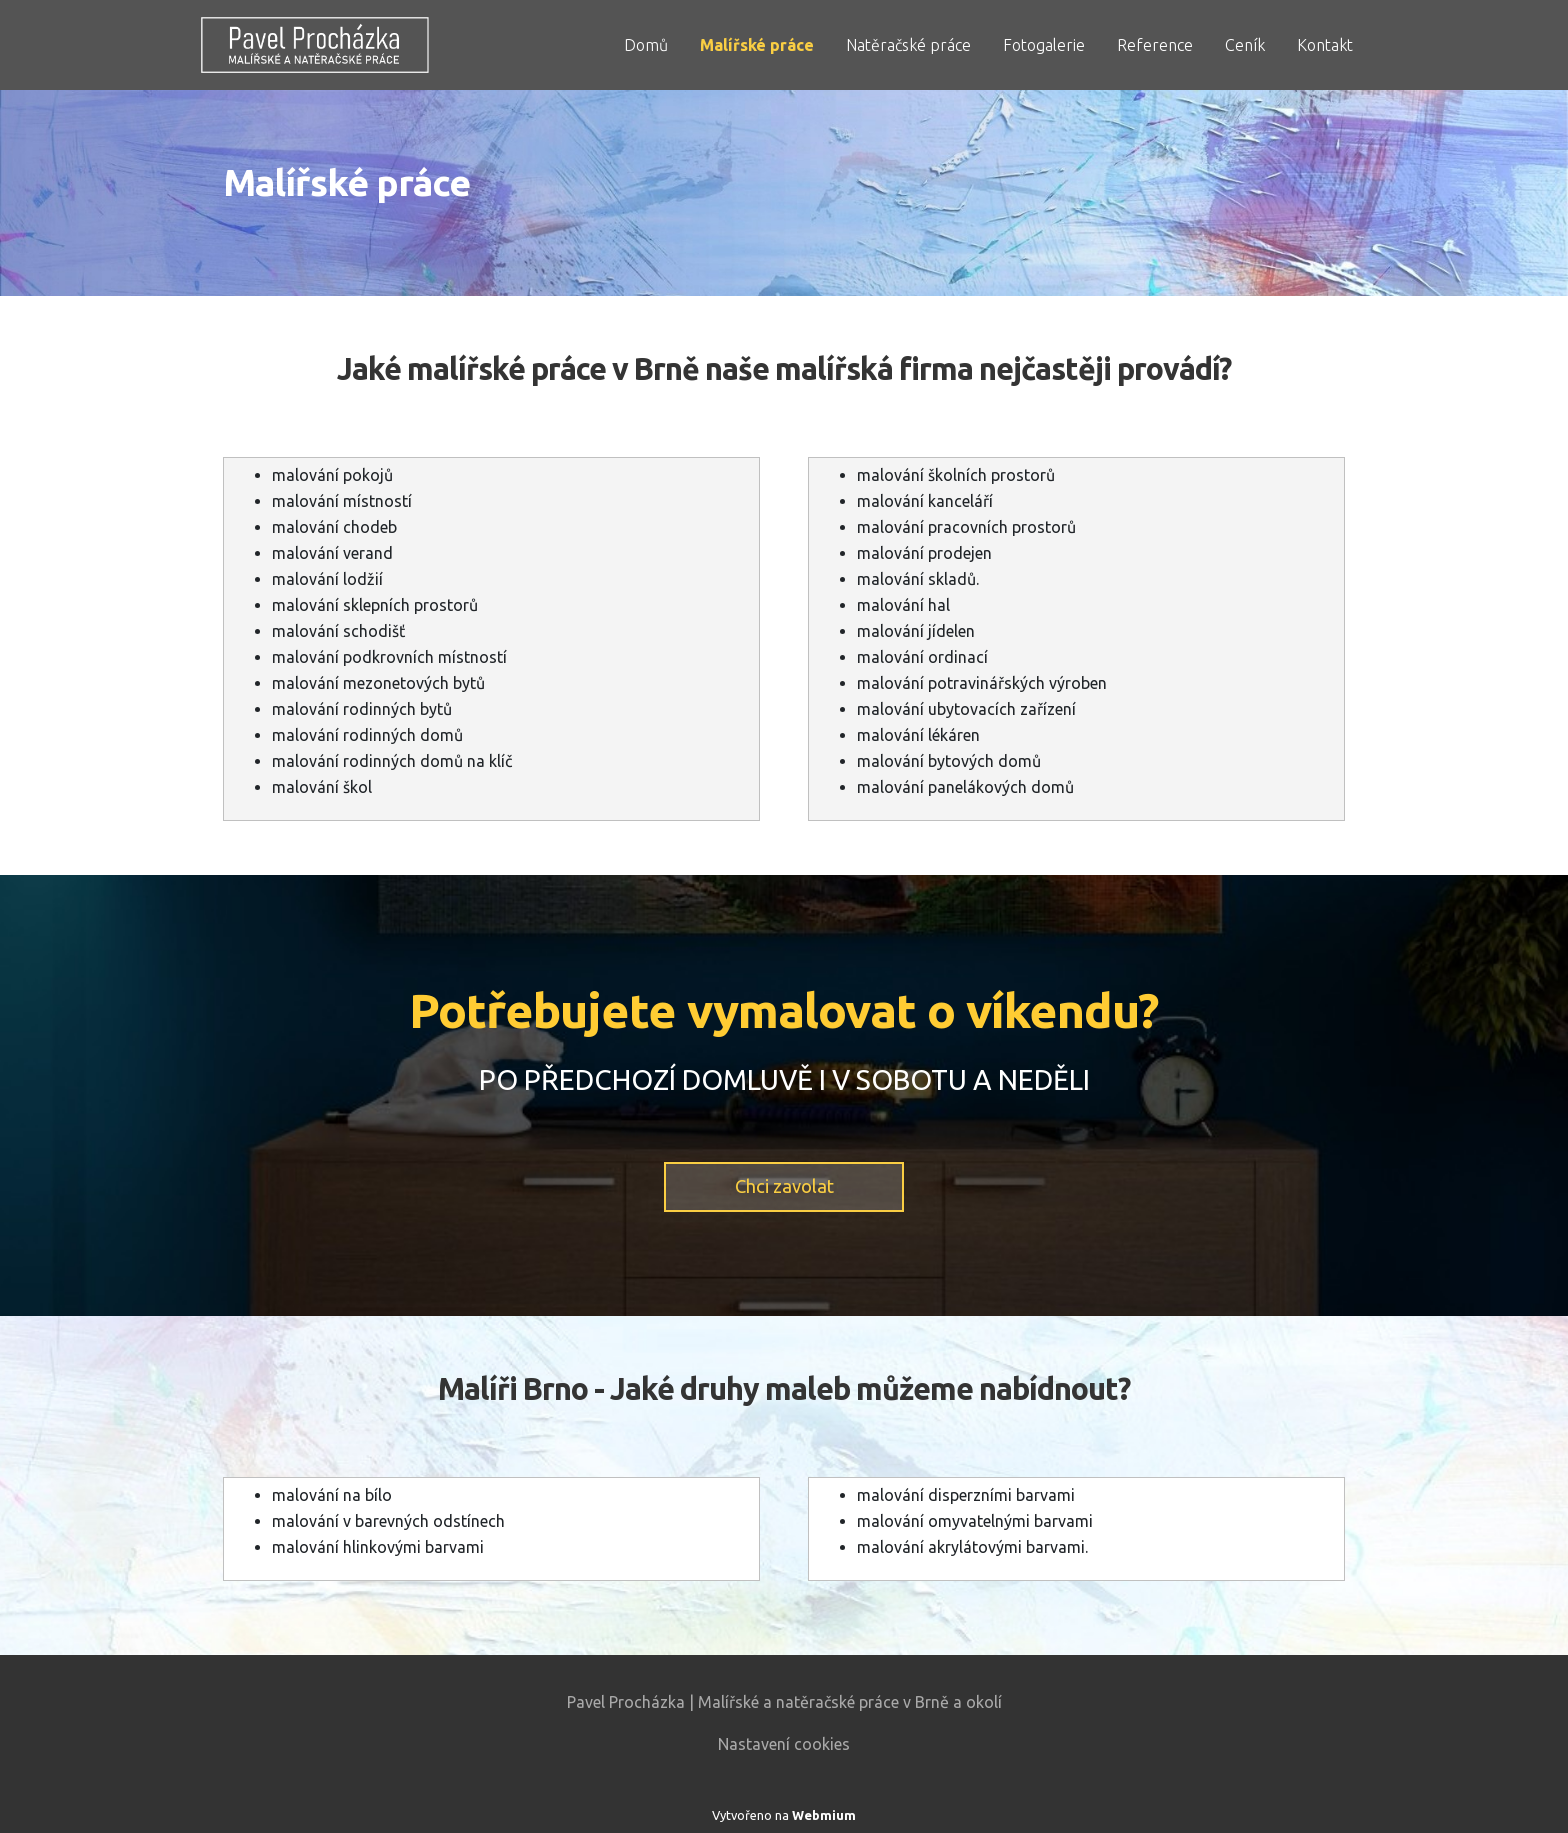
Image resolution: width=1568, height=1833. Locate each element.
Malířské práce (757, 45)
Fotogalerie (1044, 45)
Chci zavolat (784, 1186)
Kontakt (1325, 45)
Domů (646, 45)
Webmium (824, 1815)
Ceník (1245, 45)
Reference (1155, 45)
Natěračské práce (908, 45)
